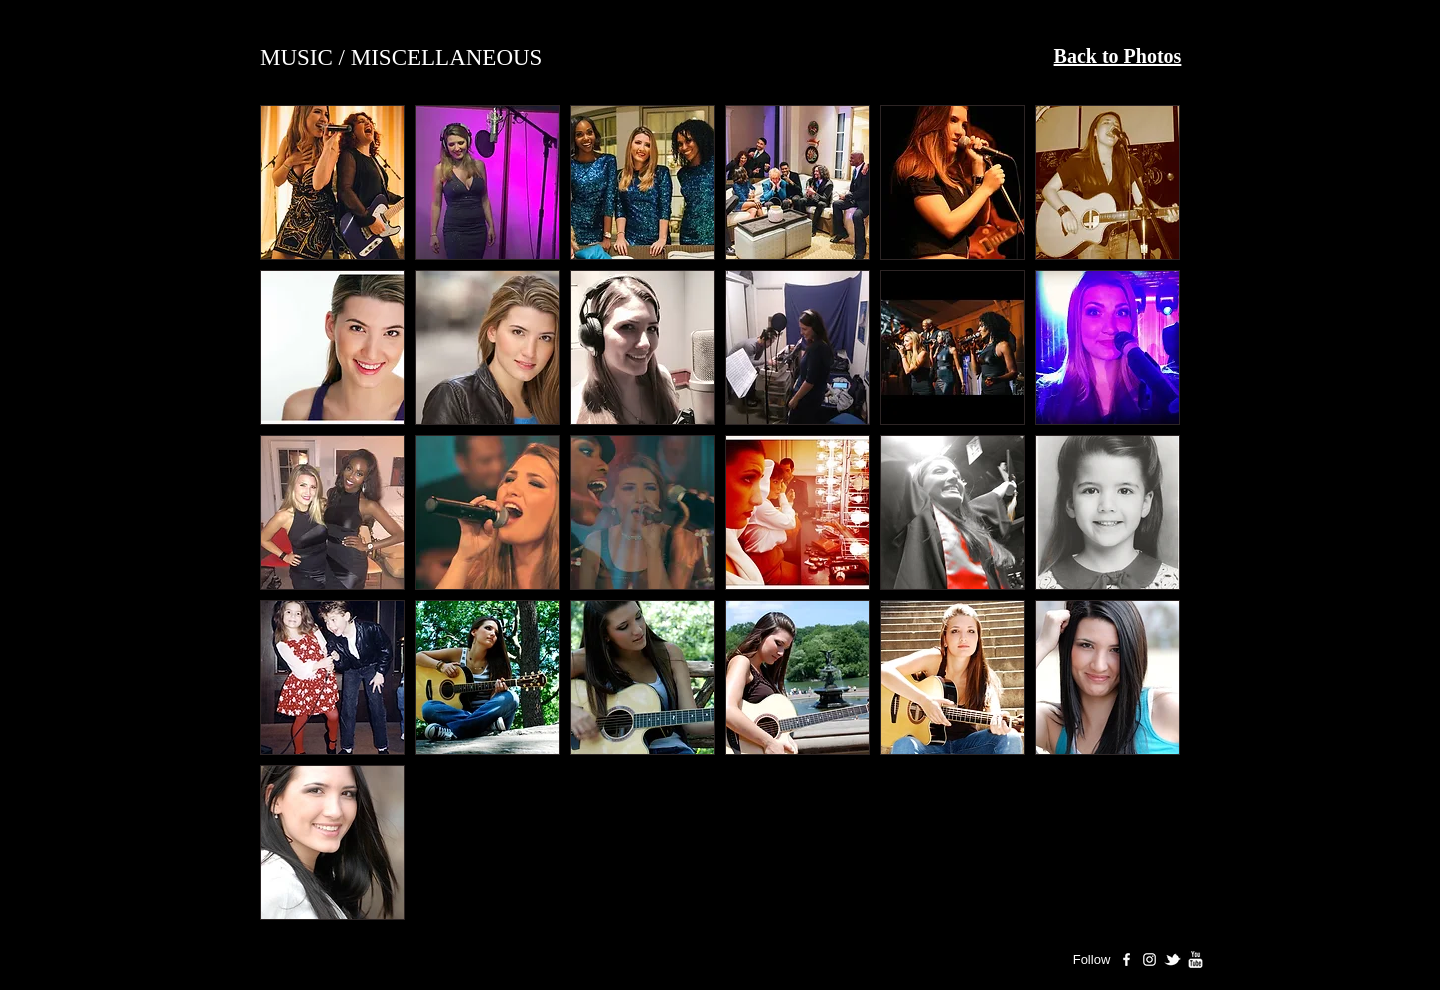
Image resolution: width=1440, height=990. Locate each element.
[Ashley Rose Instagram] (1149, 959)
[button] (332, 182)
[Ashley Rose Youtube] (1195, 959)
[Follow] (1091, 960)
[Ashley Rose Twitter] (1172, 959)
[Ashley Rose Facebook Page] (1126, 959)
